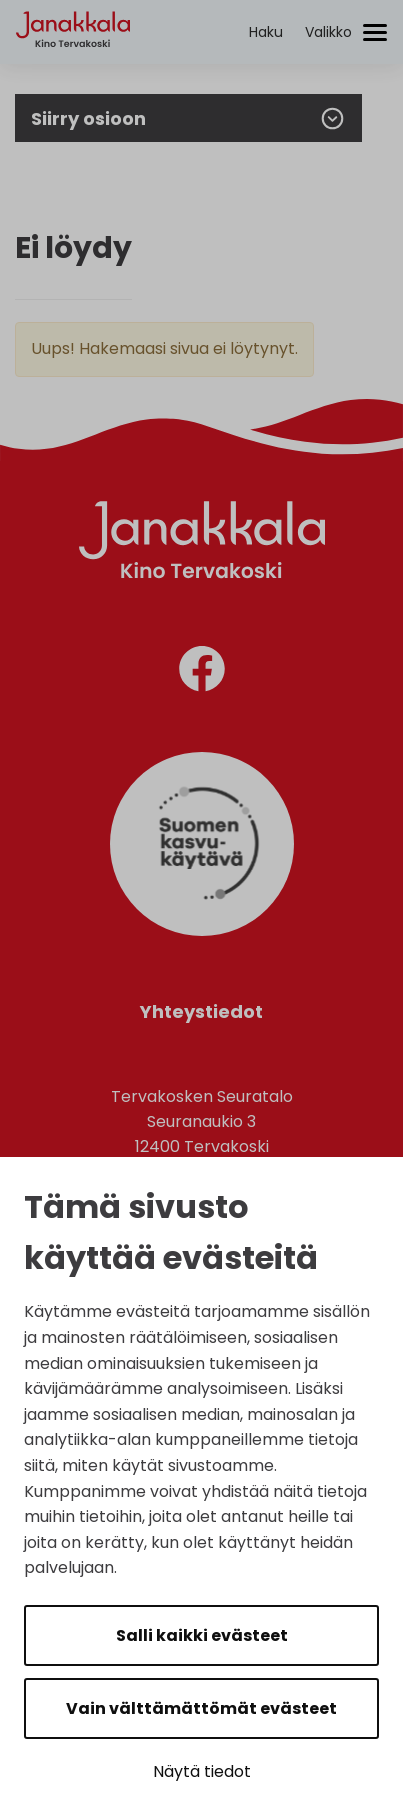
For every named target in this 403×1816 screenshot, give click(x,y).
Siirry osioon (188, 118)
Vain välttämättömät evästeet (201, 1708)
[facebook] (202, 672)
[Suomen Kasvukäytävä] (202, 930)
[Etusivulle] (73, 65)
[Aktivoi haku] (266, 32)
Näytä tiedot (202, 1771)
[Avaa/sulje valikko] (346, 32)
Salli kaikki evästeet (202, 1635)
